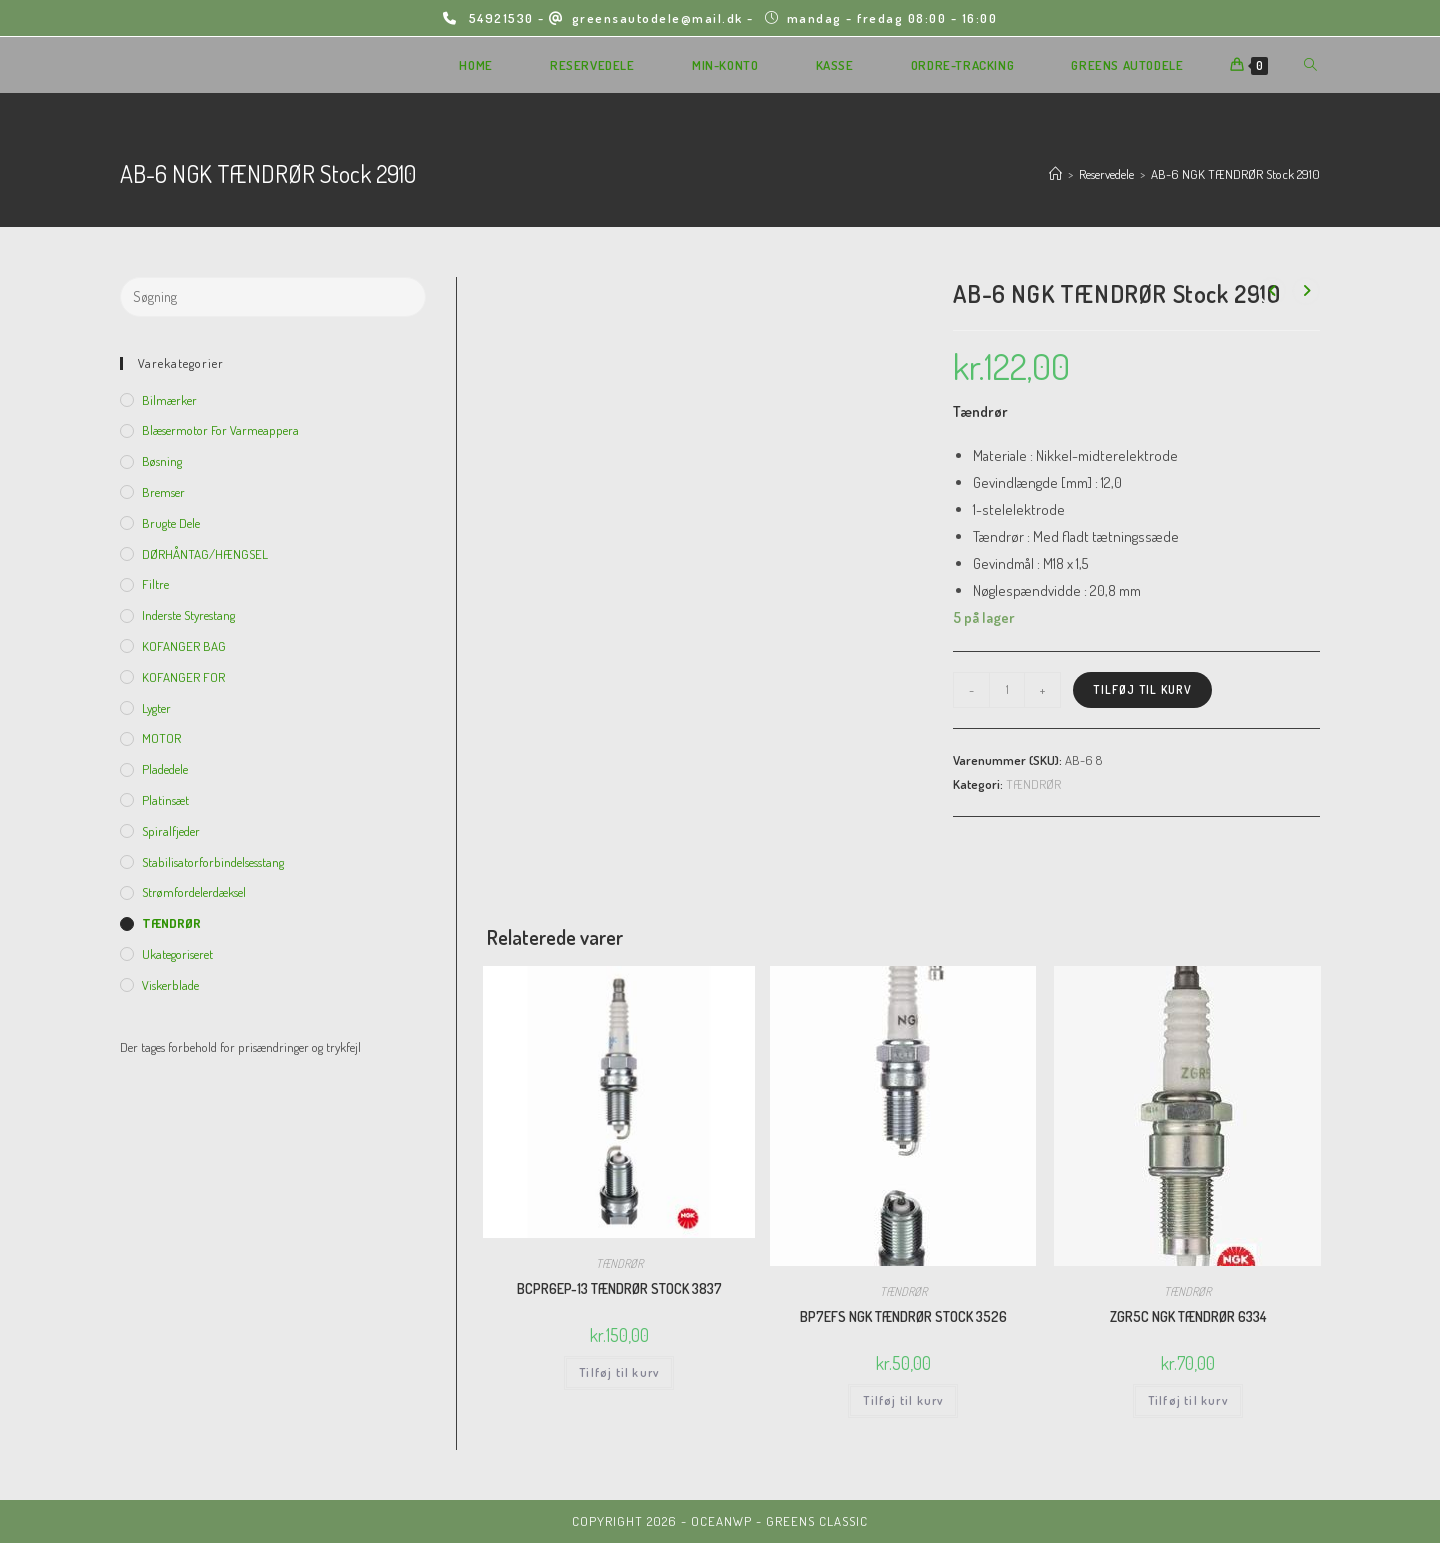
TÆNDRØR (1033, 784)
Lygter (156, 708)
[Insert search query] (273, 297)
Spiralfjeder (171, 831)
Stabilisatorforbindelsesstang (213, 862)
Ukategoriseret (177, 954)
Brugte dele (171, 523)
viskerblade (170, 985)
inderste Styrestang (188, 615)
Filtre (155, 584)
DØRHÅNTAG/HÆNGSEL (205, 554)
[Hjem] (1055, 174)
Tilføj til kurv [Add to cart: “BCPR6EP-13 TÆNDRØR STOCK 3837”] (619, 1372)
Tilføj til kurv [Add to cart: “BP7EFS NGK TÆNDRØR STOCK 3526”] (903, 1400)
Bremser (163, 492)
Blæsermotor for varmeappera (220, 430)
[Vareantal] (1007, 690)
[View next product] (1306, 291)
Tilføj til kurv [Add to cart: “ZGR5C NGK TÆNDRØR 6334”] (1188, 1400)
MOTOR (161, 738)
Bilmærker (169, 400)
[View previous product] (1272, 291)
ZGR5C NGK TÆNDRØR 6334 (1188, 1316)
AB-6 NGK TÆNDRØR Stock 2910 (1235, 174)
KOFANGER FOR (183, 677)
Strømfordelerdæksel (194, 892)
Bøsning (162, 461)
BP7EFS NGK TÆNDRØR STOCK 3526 (903, 1316)
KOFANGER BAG (184, 646)
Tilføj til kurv (1142, 689)
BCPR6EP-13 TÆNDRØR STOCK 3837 (619, 1288)
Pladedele (165, 769)
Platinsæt (165, 800)
